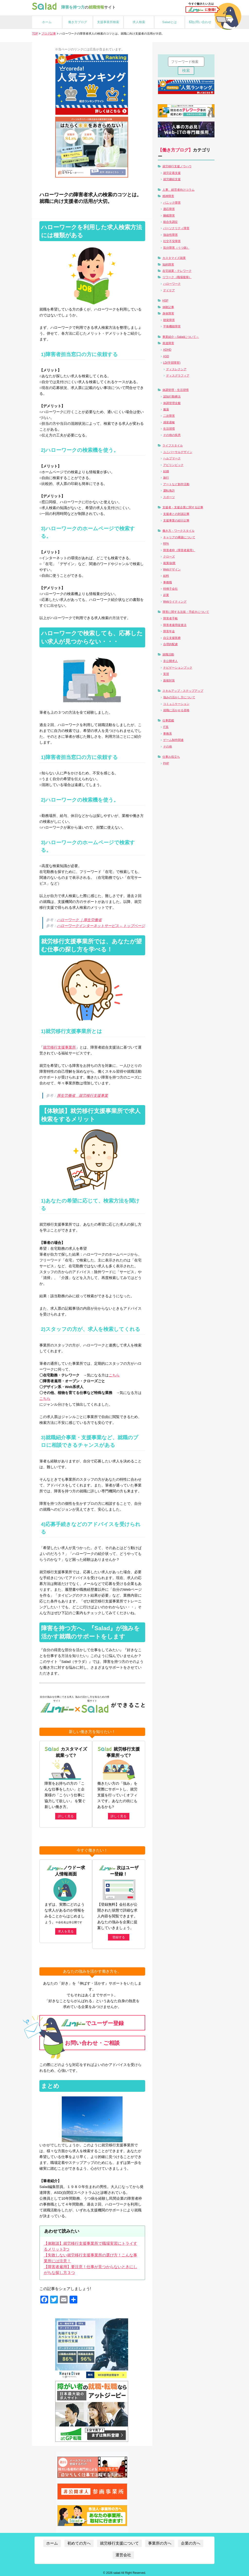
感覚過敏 (169, 422)
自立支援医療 (172, 638)
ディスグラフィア (177, 375)
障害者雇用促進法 (175, 625)
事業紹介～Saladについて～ (180, 337)
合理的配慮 (170, 644)
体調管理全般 (172, 403)
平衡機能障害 (172, 326)
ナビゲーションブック (177, 667)
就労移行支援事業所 (59, 1047)
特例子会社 (170, 588)
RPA (166, 543)
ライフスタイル (172, 445)
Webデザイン (172, 569)
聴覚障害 (169, 320)
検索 (186, 70)
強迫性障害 (170, 235)
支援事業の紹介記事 (176, 520)
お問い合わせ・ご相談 (92, 2041)
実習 (166, 674)
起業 (166, 595)
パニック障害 (172, 202)
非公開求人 (170, 661)
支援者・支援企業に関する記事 (182, 507)
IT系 (166, 727)
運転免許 (169, 490)
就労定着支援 (172, 173)
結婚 (166, 471)
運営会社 (123, 2553)
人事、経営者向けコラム (178, 189)
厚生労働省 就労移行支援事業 (82, 1095)
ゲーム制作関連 (173, 740)
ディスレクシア (176, 369)
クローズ (169, 556)
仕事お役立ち (171, 756)
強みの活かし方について (179, 697)
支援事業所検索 (108, 22)
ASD (166, 356)
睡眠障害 (169, 215)
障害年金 (169, 631)
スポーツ (169, 497)
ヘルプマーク (172, 458)
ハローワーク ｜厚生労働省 (79, 920)
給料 (166, 576)
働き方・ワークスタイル (178, 530)
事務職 (167, 582)
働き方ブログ (77, 22)
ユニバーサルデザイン (177, 452)
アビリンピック (173, 465)
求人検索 (139, 22)
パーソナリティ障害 (176, 228)
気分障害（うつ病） (176, 247)
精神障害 (168, 196)
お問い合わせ (200, 22)
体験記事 (168, 307)
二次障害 (169, 415)
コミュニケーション (176, 704)
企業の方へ (190, 2541)
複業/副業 (169, 563)
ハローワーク (172, 283)
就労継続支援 (172, 179)
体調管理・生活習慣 (175, 390)
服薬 (166, 409)
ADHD (167, 349)
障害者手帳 (170, 618)
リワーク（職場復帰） (177, 277)
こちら (114, 1375)
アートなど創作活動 (176, 484)
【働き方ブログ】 (175, 150)
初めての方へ (79, 2541)
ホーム (47, 22)
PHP (166, 763)
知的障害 (168, 264)
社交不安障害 (172, 241)
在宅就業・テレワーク (177, 271)
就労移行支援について (119, 2541)
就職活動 (168, 654)
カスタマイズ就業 (174, 258)
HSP (165, 300)
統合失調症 (170, 222)
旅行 (166, 477)
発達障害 (168, 343)
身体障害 (168, 313)
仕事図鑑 (168, 720)
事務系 (167, 733)
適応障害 (169, 209)
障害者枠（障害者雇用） (179, 550)
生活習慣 (169, 428)
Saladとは (169, 22)
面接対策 (169, 680)
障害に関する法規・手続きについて (185, 612)
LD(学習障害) (171, 362)
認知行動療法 (172, 396)
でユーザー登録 (92, 2020)
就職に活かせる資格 (176, 710)
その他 (167, 746)
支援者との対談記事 (176, 514)
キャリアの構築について (179, 537)
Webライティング (175, 601)
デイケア (169, 290)
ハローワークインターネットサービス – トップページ (101, 926)
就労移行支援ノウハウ (177, 166)
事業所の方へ (159, 2541)
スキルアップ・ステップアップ (182, 690)
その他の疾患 (172, 435)
